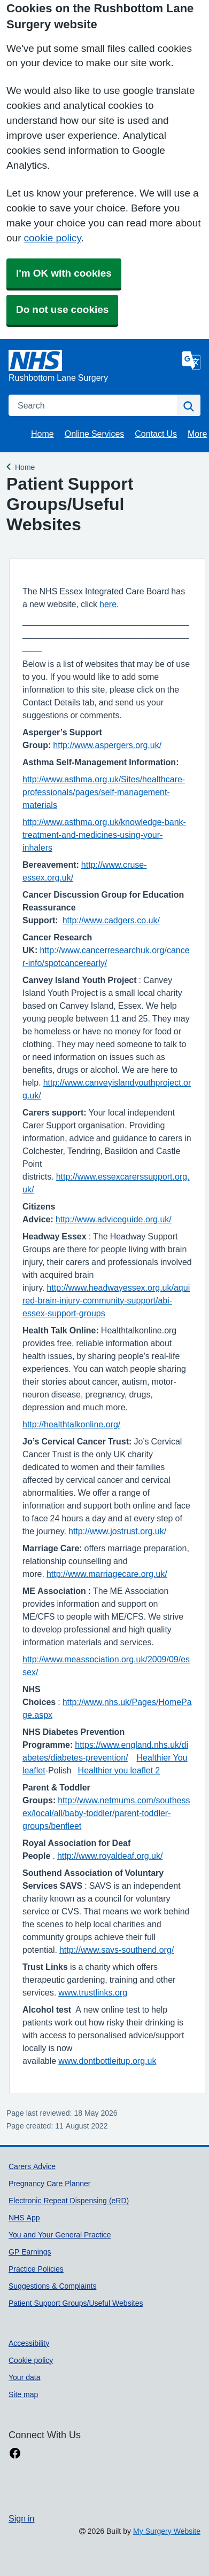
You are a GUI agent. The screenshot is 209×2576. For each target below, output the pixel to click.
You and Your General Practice (60, 2235)
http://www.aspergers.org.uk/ (107, 745)
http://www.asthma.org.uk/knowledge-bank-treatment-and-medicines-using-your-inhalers (104, 835)
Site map (23, 2394)
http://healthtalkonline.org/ (71, 1424)
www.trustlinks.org (92, 1992)
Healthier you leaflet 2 (119, 1770)
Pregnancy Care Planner (50, 2183)
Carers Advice (32, 2166)
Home (42, 433)
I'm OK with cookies (64, 273)
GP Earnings (30, 2252)
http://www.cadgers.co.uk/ (111, 920)
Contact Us (156, 433)
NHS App (24, 2217)
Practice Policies (36, 2269)
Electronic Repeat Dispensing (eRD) (69, 2200)
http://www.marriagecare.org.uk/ (107, 1573)
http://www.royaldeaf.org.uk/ (109, 1855)
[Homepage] (93, 367)
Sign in (21, 2518)
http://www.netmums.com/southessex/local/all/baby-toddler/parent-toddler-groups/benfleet (106, 1813)
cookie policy (52, 238)
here (108, 604)
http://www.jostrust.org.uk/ (117, 1531)
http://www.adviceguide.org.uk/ (114, 1219)
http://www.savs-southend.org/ (116, 1949)
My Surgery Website (166, 2531)
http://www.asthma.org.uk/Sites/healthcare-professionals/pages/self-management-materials (103, 792)
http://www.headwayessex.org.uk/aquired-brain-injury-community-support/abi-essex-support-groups (106, 1300)
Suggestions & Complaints (52, 2286)
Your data (25, 2377)
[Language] (191, 360)
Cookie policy (31, 2360)
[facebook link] (15, 2453)
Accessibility (29, 2343)
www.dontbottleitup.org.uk (107, 2060)
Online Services (95, 433)
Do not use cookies (62, 309)
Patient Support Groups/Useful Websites (76, 2303)
